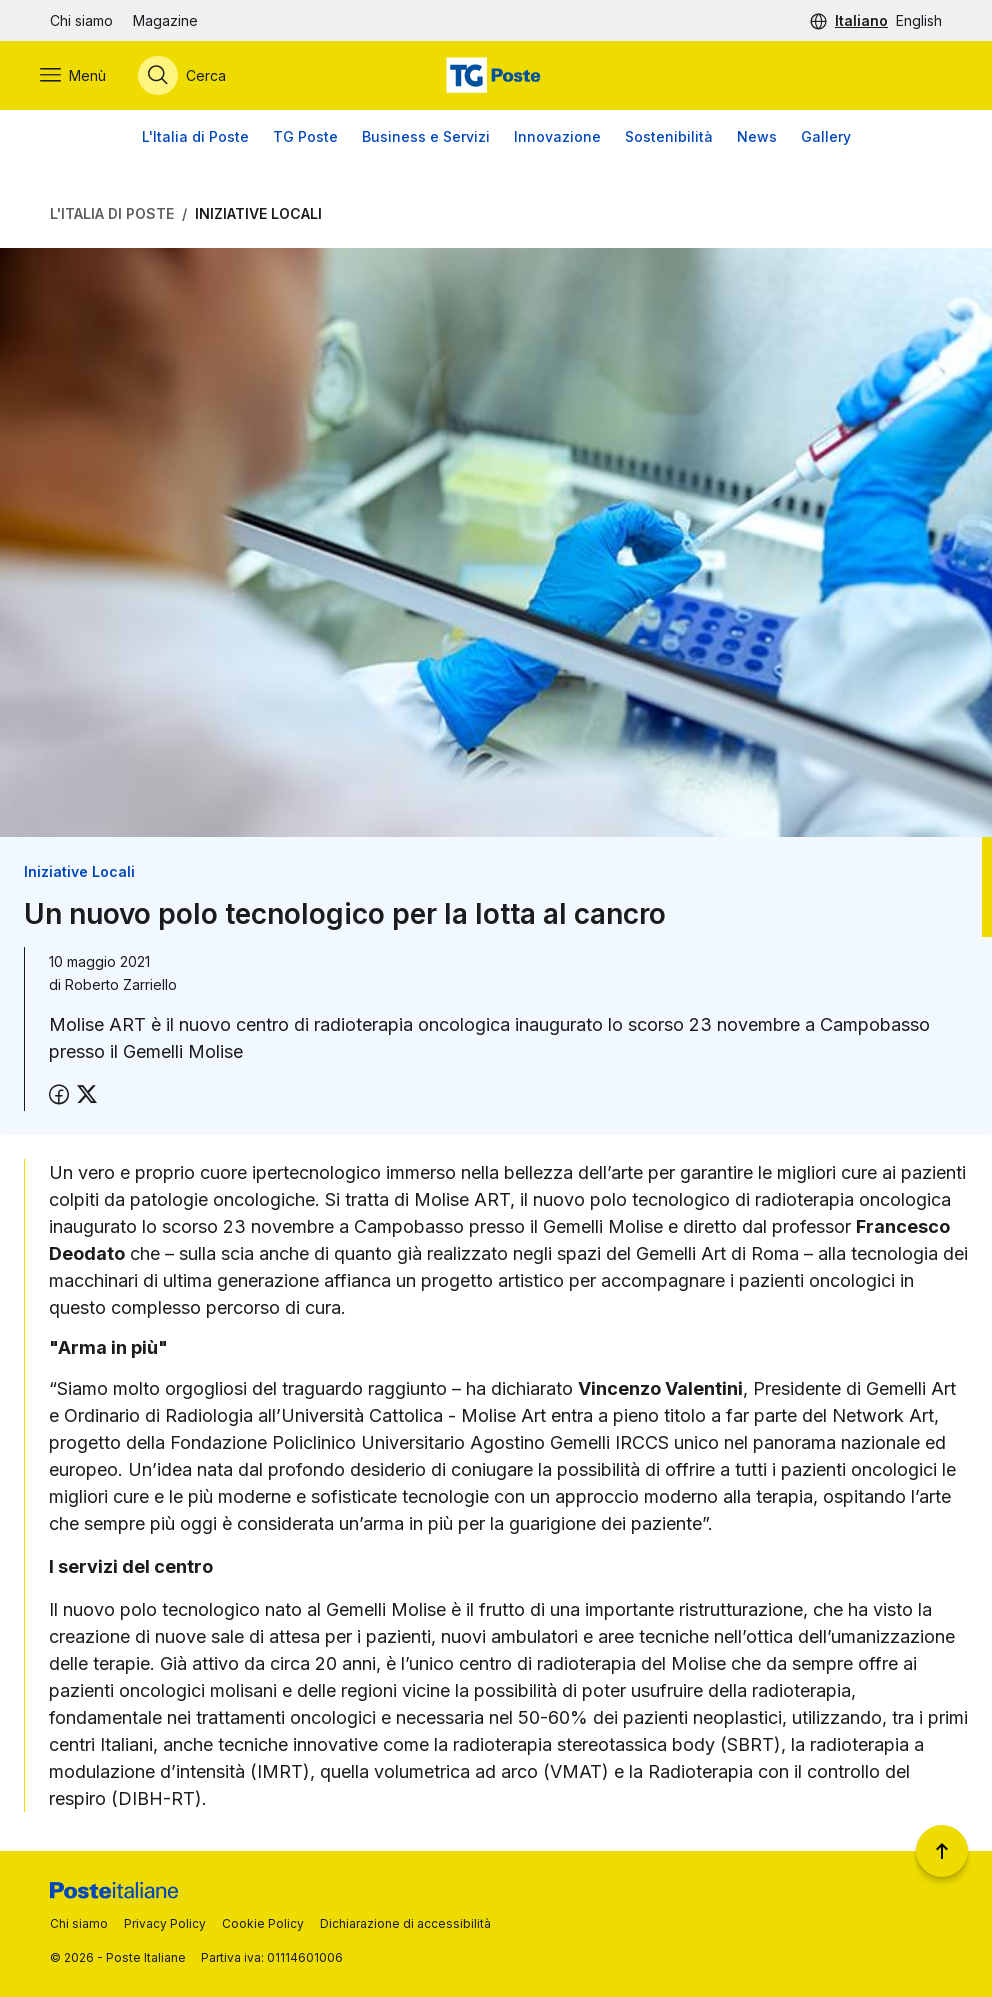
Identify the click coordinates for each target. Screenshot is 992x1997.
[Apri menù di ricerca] (192, 77)
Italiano (861, 20)
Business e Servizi (426, 139)
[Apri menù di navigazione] (83, 77)
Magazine (165, 20)
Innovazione (557, 139)
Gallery (826, 139)
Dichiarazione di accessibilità (405, 1923)
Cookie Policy (263, 1923)
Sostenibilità (669, 139)
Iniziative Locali (258, 216)
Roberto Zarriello (121, 988)
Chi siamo (81, 20)
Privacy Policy (165, 1923)
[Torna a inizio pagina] (942, 1851)
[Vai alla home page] (496, 77)
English (919, 20)
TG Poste (305, 139)
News (757, 139)
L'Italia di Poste (195, 139)
